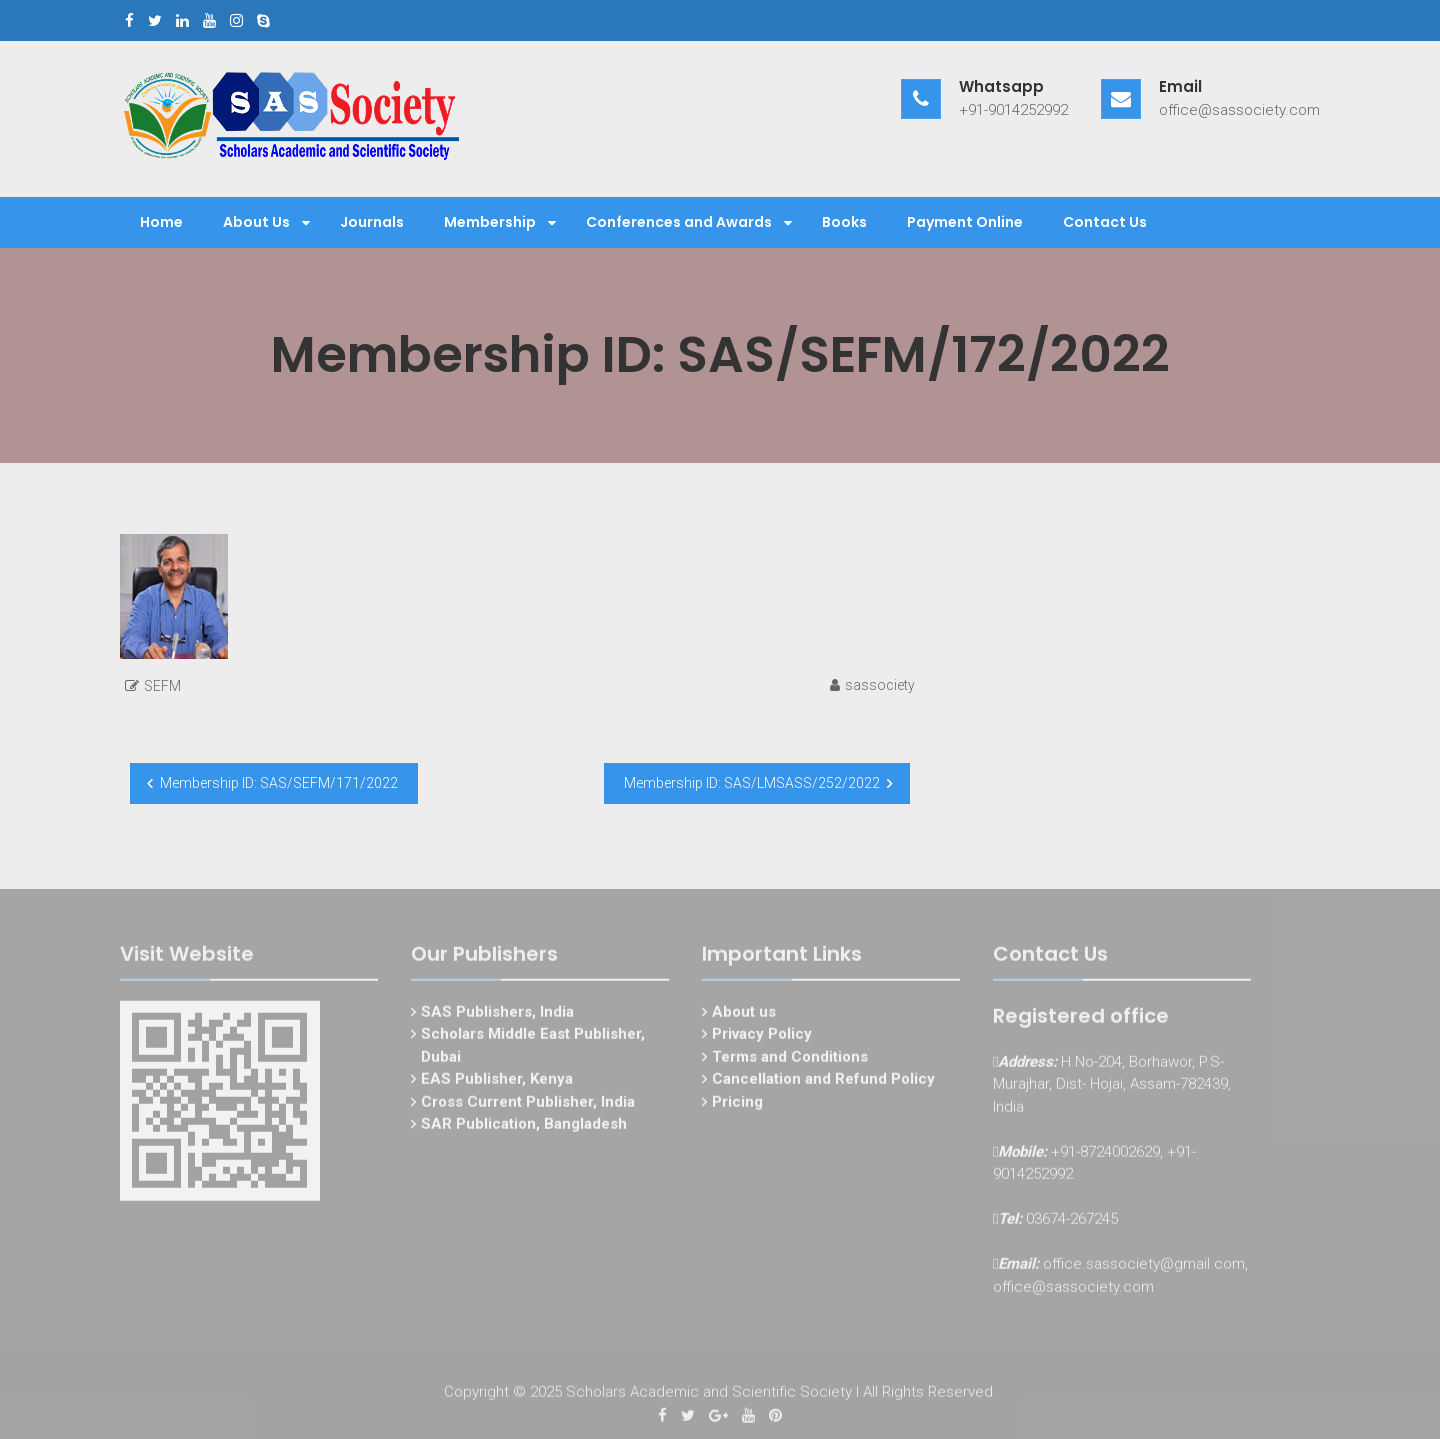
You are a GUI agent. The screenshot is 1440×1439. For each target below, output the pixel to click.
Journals (372, 222)
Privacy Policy (762, 1037)
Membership (490, 222)
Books (844, 222)
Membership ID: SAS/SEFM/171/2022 (279, 783)
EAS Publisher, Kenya (497, 1082)
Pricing (737, 1105)
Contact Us (1105, 222)
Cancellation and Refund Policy (823, 1082)
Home (161, 222)
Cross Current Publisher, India (528, 1105)
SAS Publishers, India (497, 1015)
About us (744, 1015)
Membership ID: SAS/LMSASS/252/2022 (752, 783)
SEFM (162, 686)
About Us (256, 222)
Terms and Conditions (790, 1060)
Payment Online (965, 222)
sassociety (880, 685)
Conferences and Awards (679, 222)
